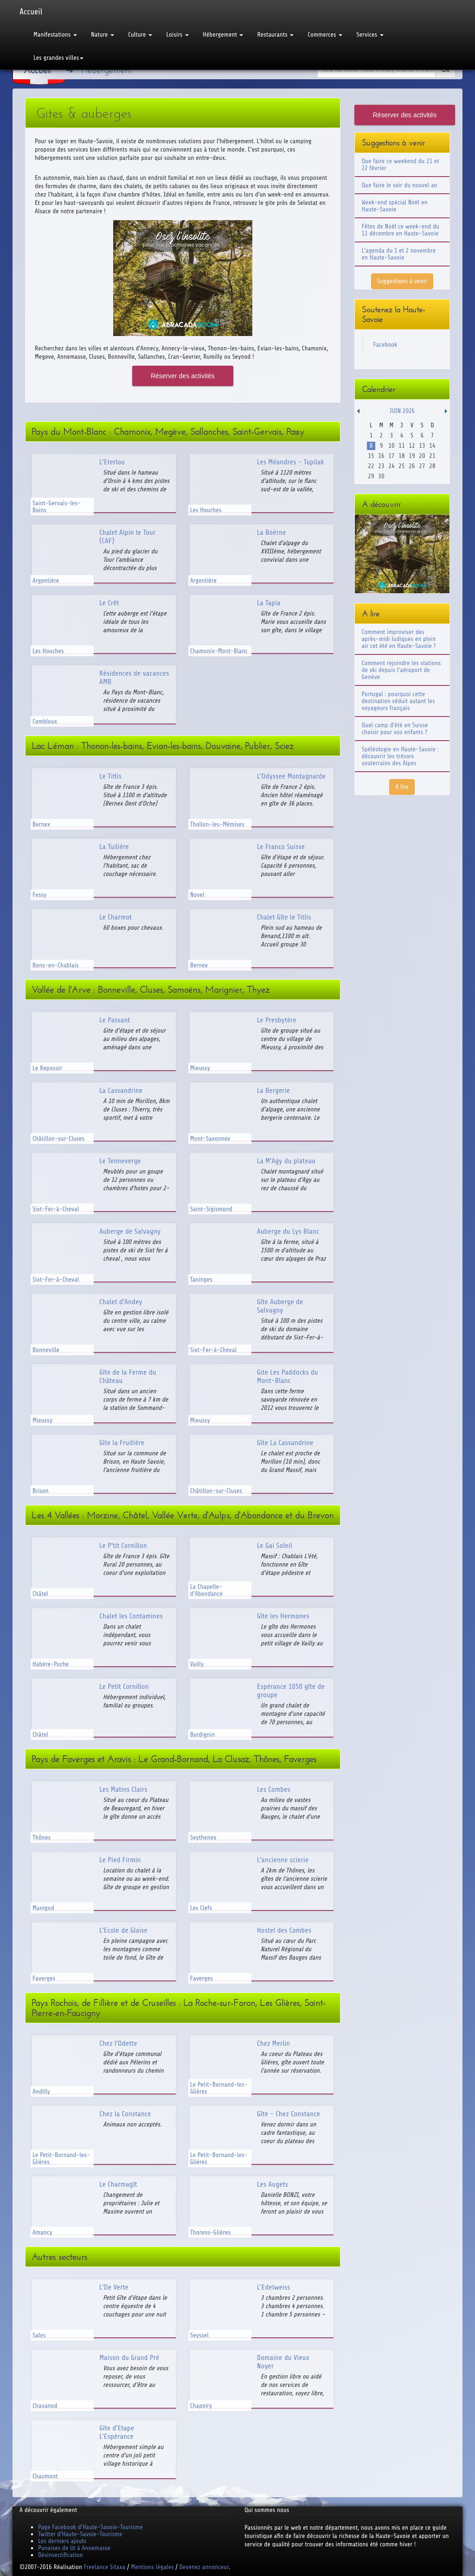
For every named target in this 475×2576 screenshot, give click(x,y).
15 (371, 455)
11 (401, 445)
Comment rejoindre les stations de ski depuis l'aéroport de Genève (401, 670)
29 (371, 476)
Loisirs (177, 34)
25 (401, 466)
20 (422, 455)
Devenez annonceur (204, 2566)
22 (371, 466)
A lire (402, 786)
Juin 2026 (402, 410)
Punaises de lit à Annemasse (74, 2547)
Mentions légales (152, 2566)
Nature (102, 34)
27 (422, 466)
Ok (445, 70)
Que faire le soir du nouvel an (399, 185)
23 (381, 466)
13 (422, 445)
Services (369, 34)
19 (412, 455)
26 (412, 466)
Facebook (385, 344)
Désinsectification (60, 2554)
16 (381, 455)
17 (391, 455)
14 (432, 445)
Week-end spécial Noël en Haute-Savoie (395, 206)
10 (391, 445)
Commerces (325, 34)
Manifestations (55, 34)
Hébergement (223, 34)
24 (391, 466)
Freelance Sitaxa (104, 2566)
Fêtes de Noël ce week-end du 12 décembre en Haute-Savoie (400, 230)
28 (432, 466)
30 (381, 476)
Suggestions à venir (402, 281)
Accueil (30, 11)
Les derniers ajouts (62, 2541)
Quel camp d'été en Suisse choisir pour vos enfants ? (395, 729)
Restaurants (275, 34)
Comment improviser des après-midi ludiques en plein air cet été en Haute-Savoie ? (399, 638)
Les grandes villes (58, 57)
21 (432, 455)
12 (412, 445)
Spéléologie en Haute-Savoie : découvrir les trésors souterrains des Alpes (400, 756)
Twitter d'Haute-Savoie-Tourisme (80, 2534)
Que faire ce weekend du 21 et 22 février (400, 164)
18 (401, 455)
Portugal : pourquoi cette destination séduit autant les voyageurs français (398, 701)
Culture (140, 34)
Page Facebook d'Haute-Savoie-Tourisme (90, 2527)
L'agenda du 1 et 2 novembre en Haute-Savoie (399, 254)
